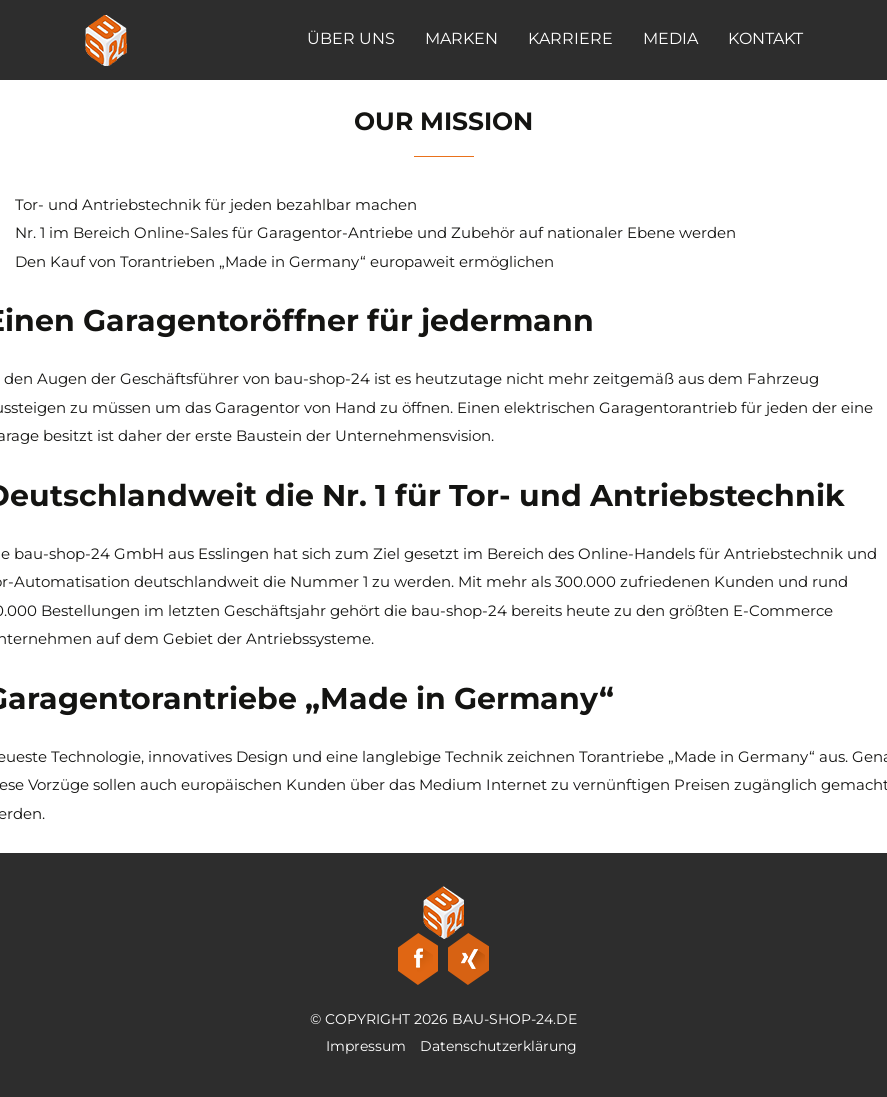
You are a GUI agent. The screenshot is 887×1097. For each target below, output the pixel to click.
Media (670, 38)
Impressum (366, 1046)
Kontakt (765, 38)
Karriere (570, 38)
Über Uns (351, 38)
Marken (461, 38)
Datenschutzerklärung (498, 1046)
